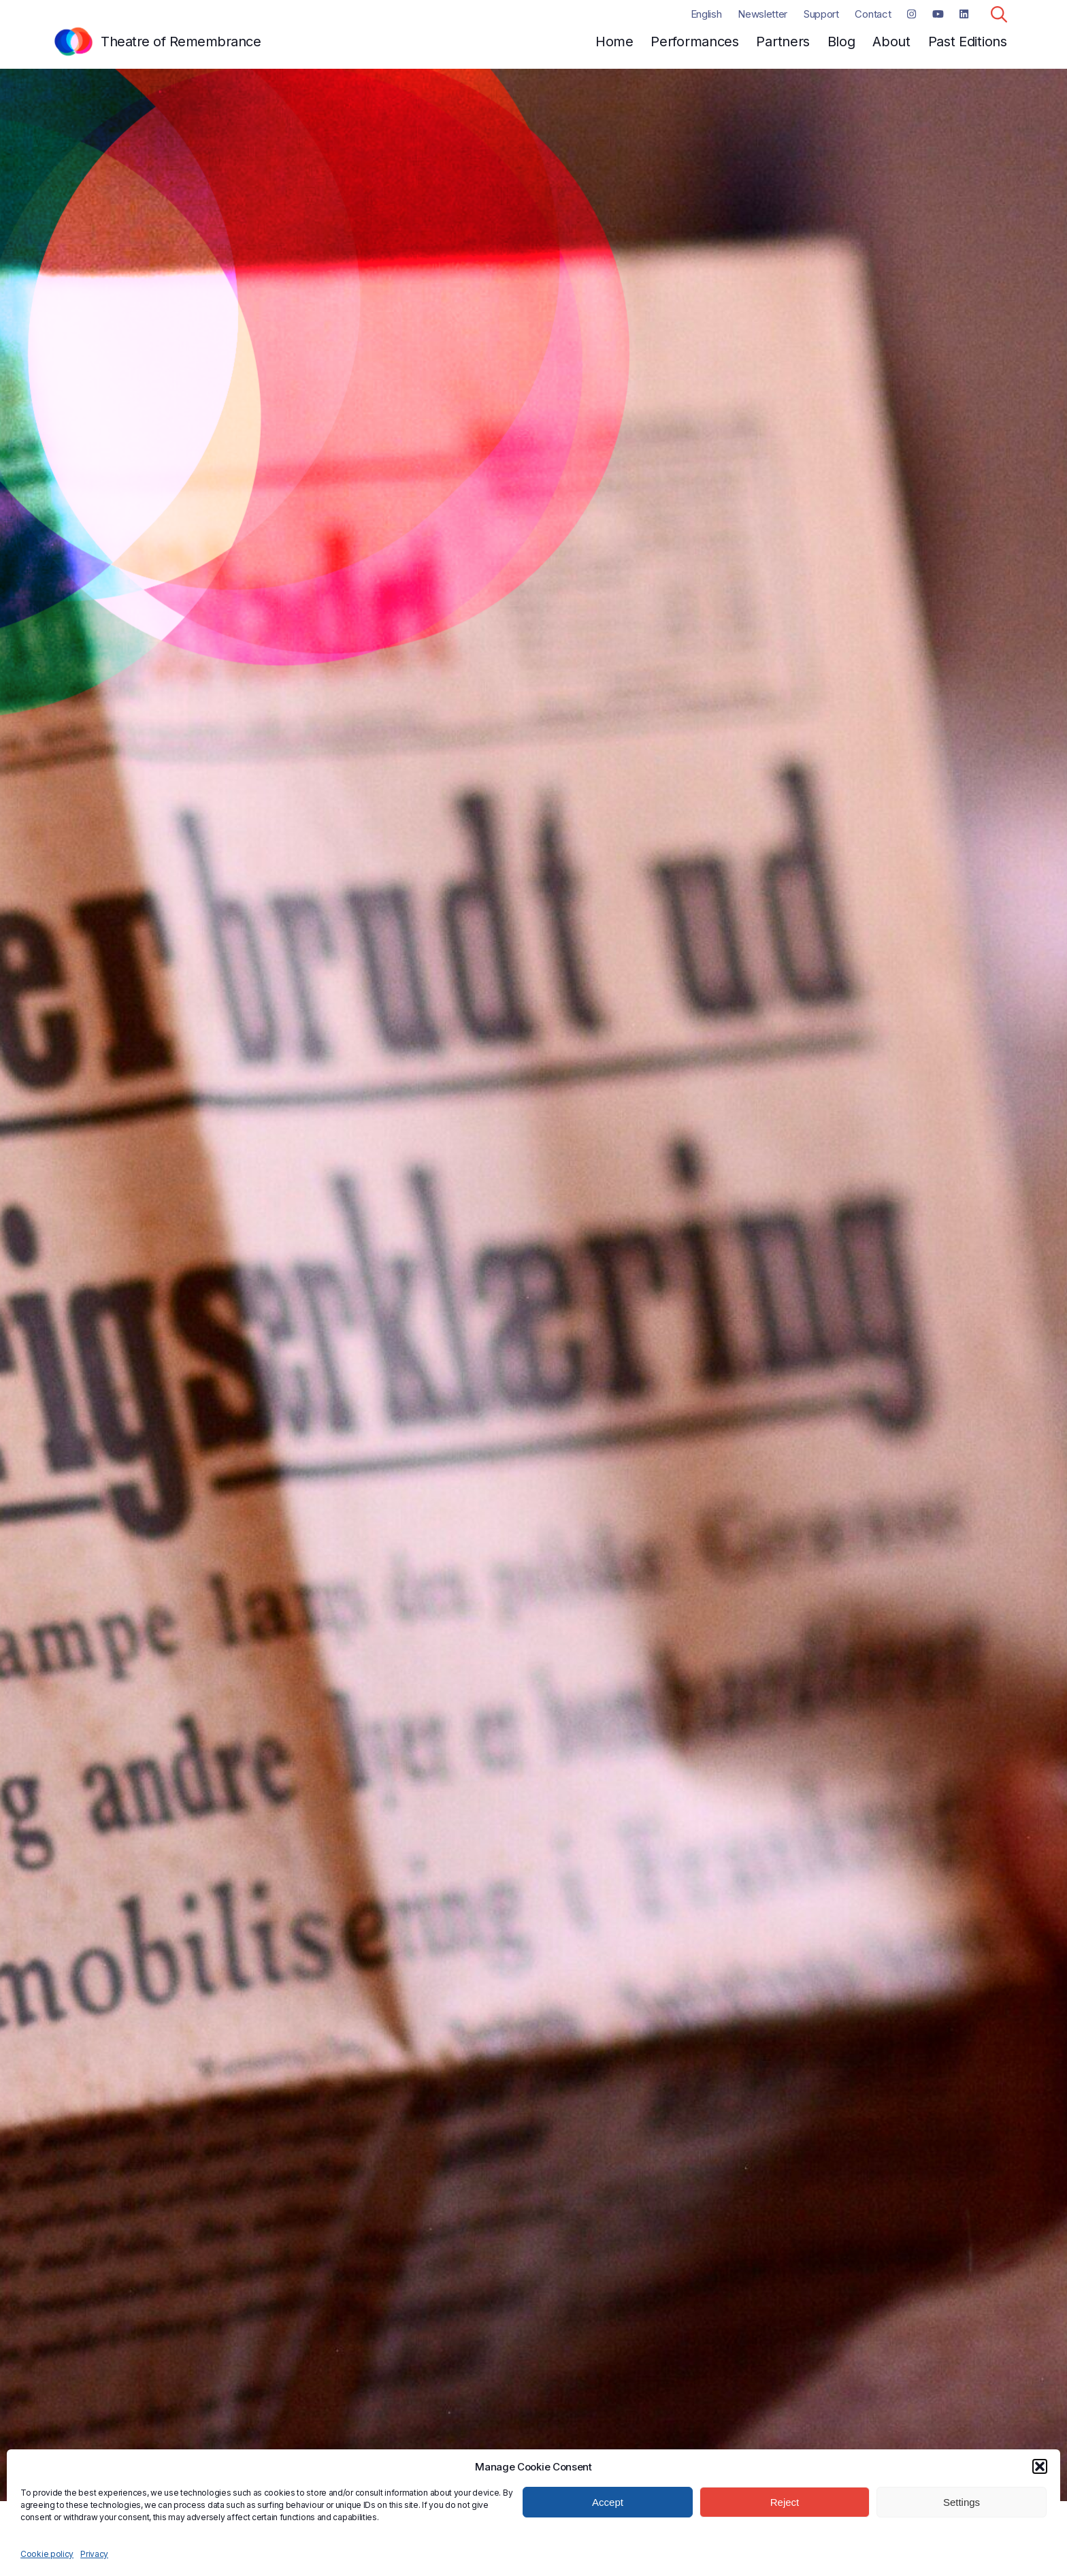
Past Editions (967, 41)
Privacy (94, 2554)
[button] (1040, 2466)
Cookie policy (46, 2554)
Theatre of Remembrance (181, 41)
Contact (873, 13)
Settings (961, 2502)
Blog (841, 41)
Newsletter (762, 13)
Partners (783, 41)
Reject (785, 2502)
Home (614, 41)
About (891, 41)
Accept (607, 2502)
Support (821, 13)
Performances (694, 41)
